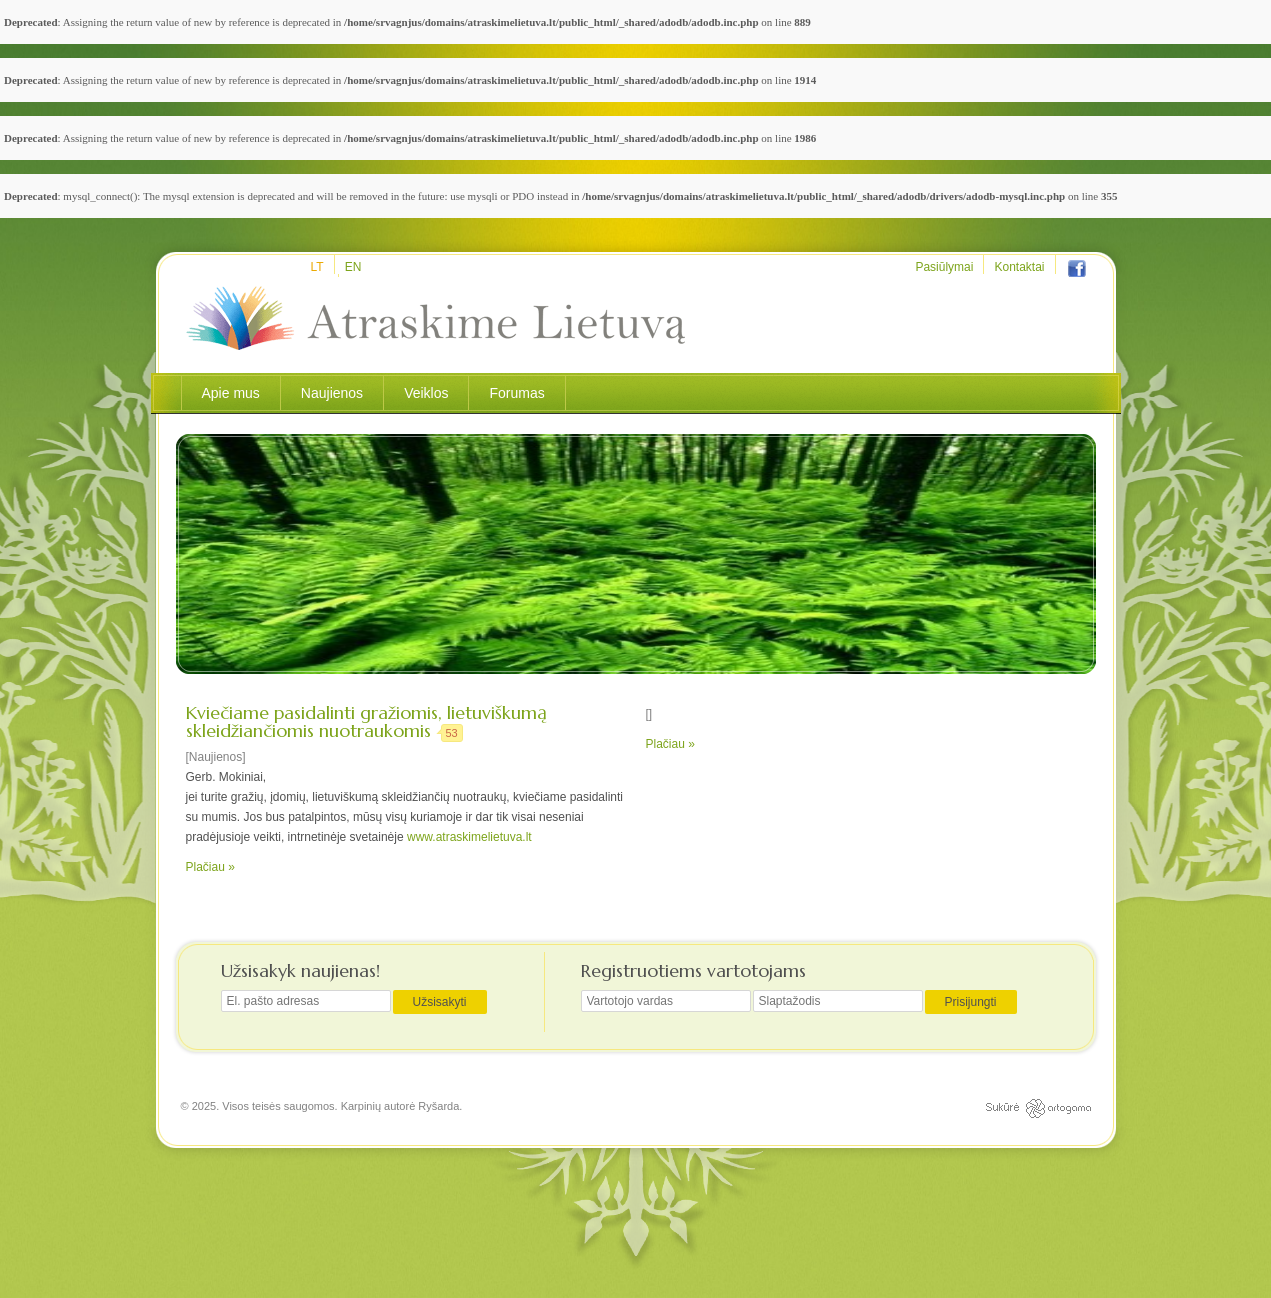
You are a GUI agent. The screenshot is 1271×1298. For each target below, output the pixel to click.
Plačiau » (210, 867)
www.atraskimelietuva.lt (469, 837)
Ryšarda (438, 1106)
